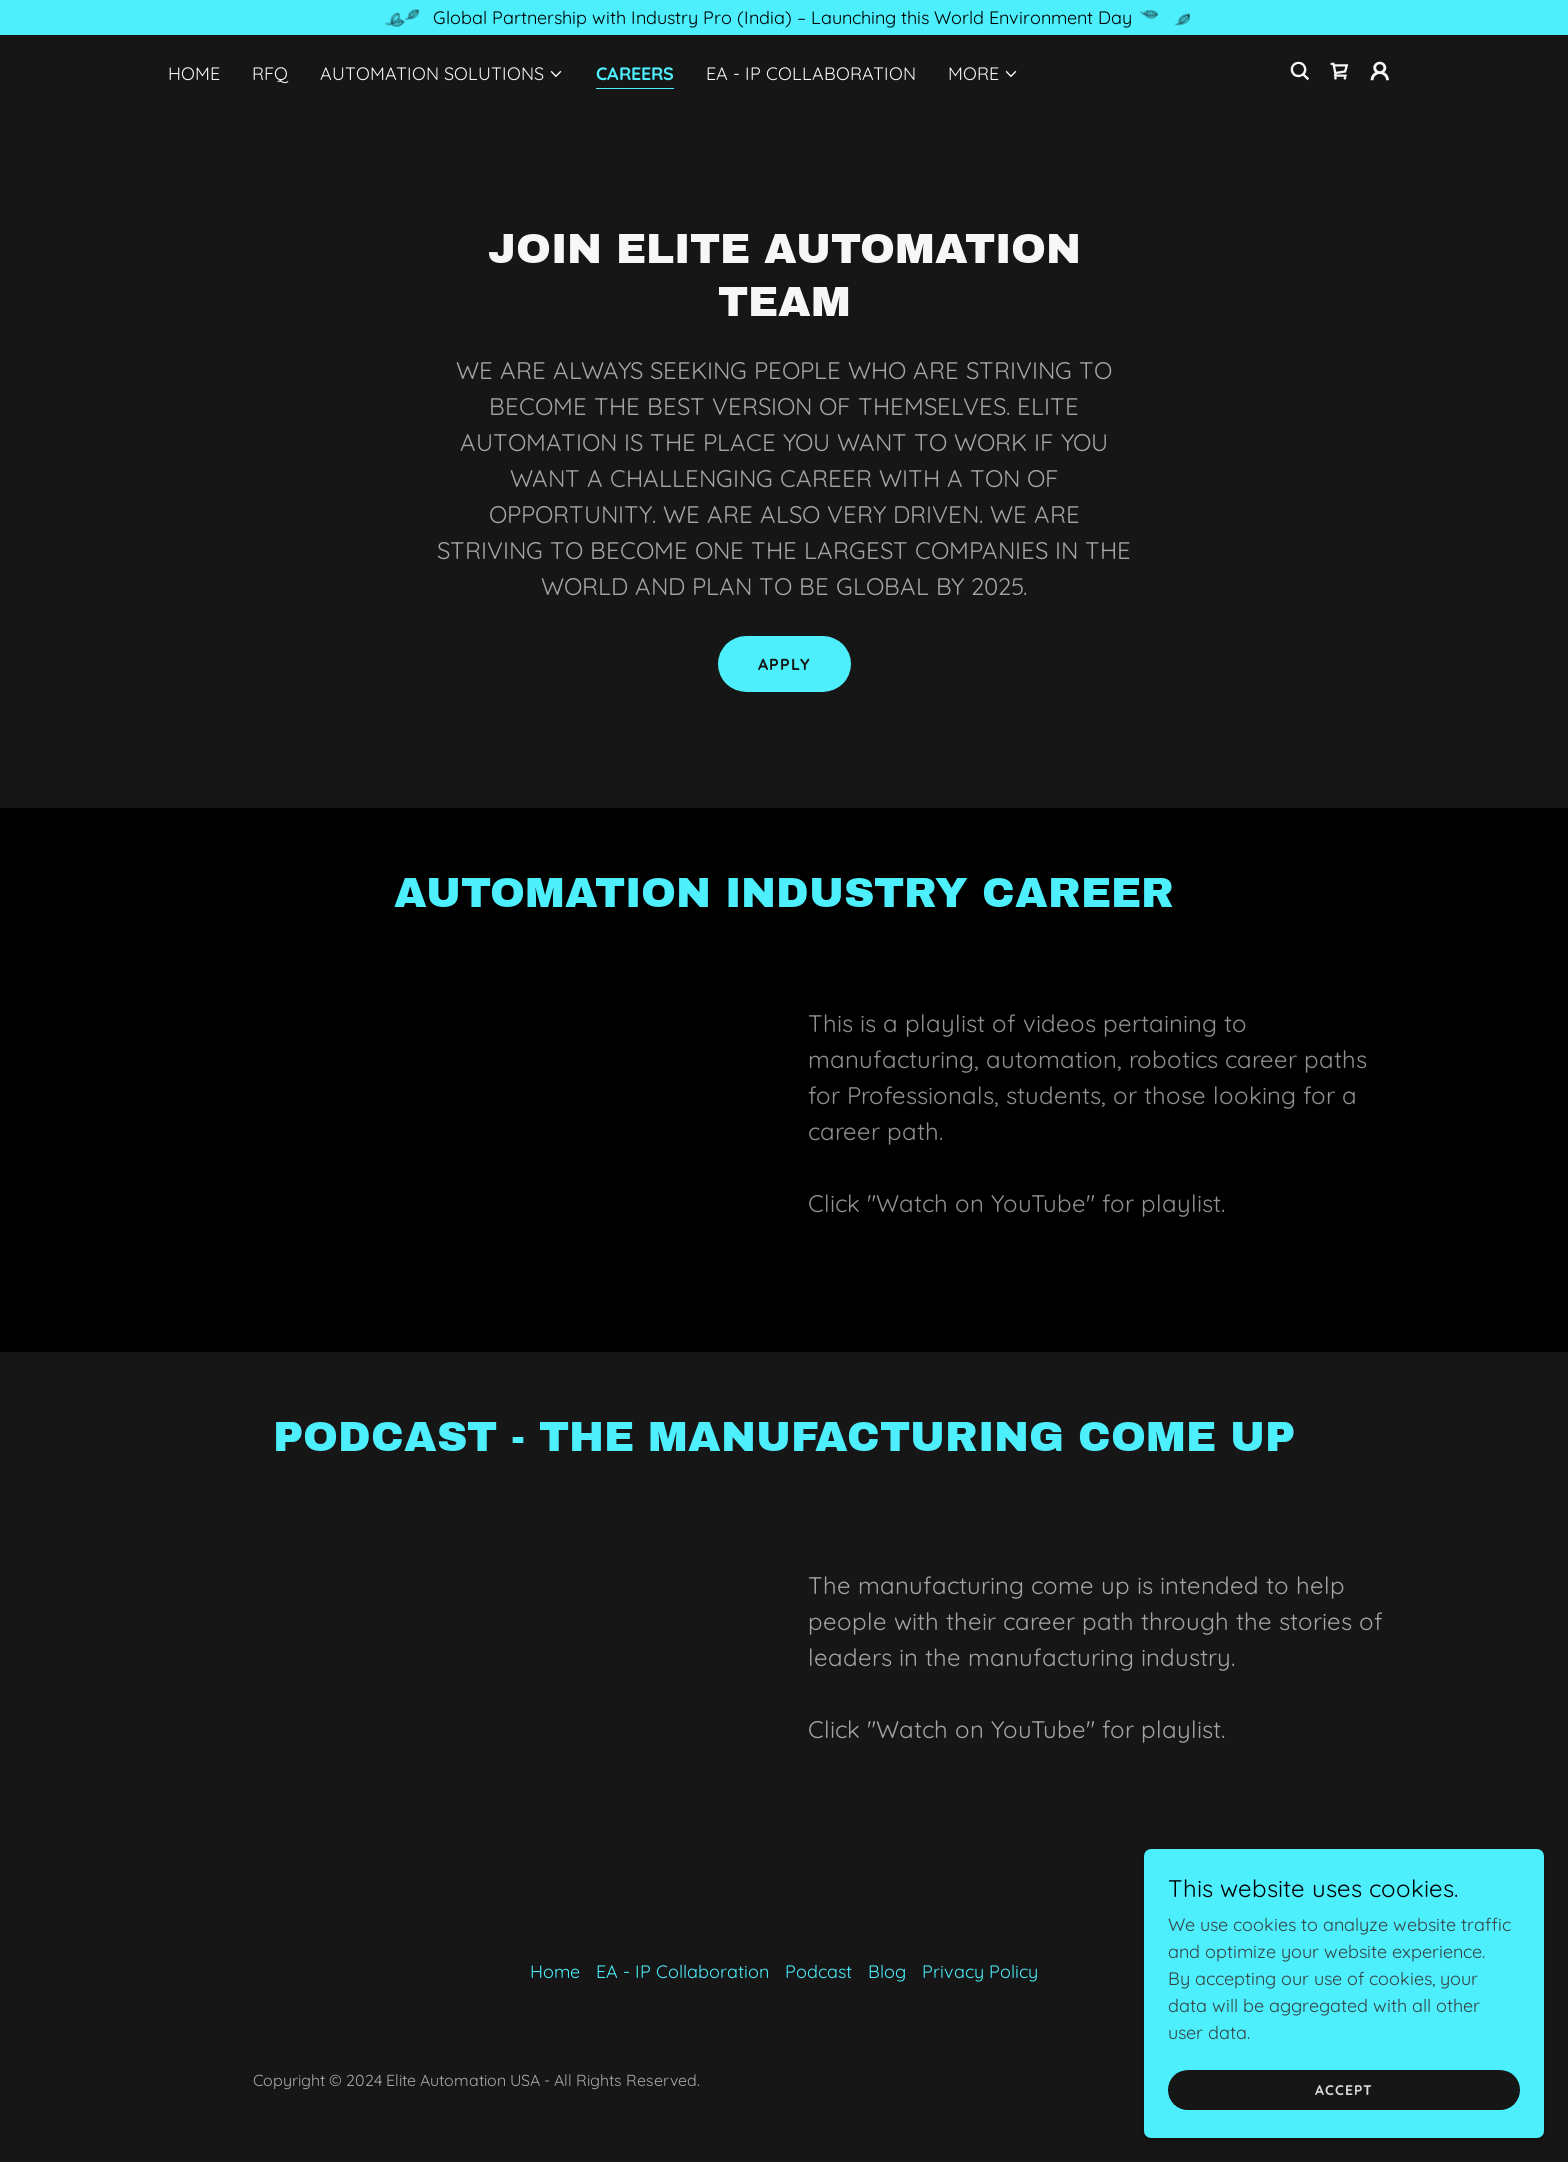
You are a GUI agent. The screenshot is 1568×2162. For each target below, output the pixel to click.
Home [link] (194, 73)
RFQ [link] (270, 73)
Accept (1344, 2090)
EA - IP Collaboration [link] (811, 73)
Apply (784, 664)
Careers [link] (635, 73)
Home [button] (555, 1971)
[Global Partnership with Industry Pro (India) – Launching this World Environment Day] (784, 17)
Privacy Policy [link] (980, 1971)
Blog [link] (887, 1971)
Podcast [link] (818, 1971)
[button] (442, 74)
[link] (1340, 71)
